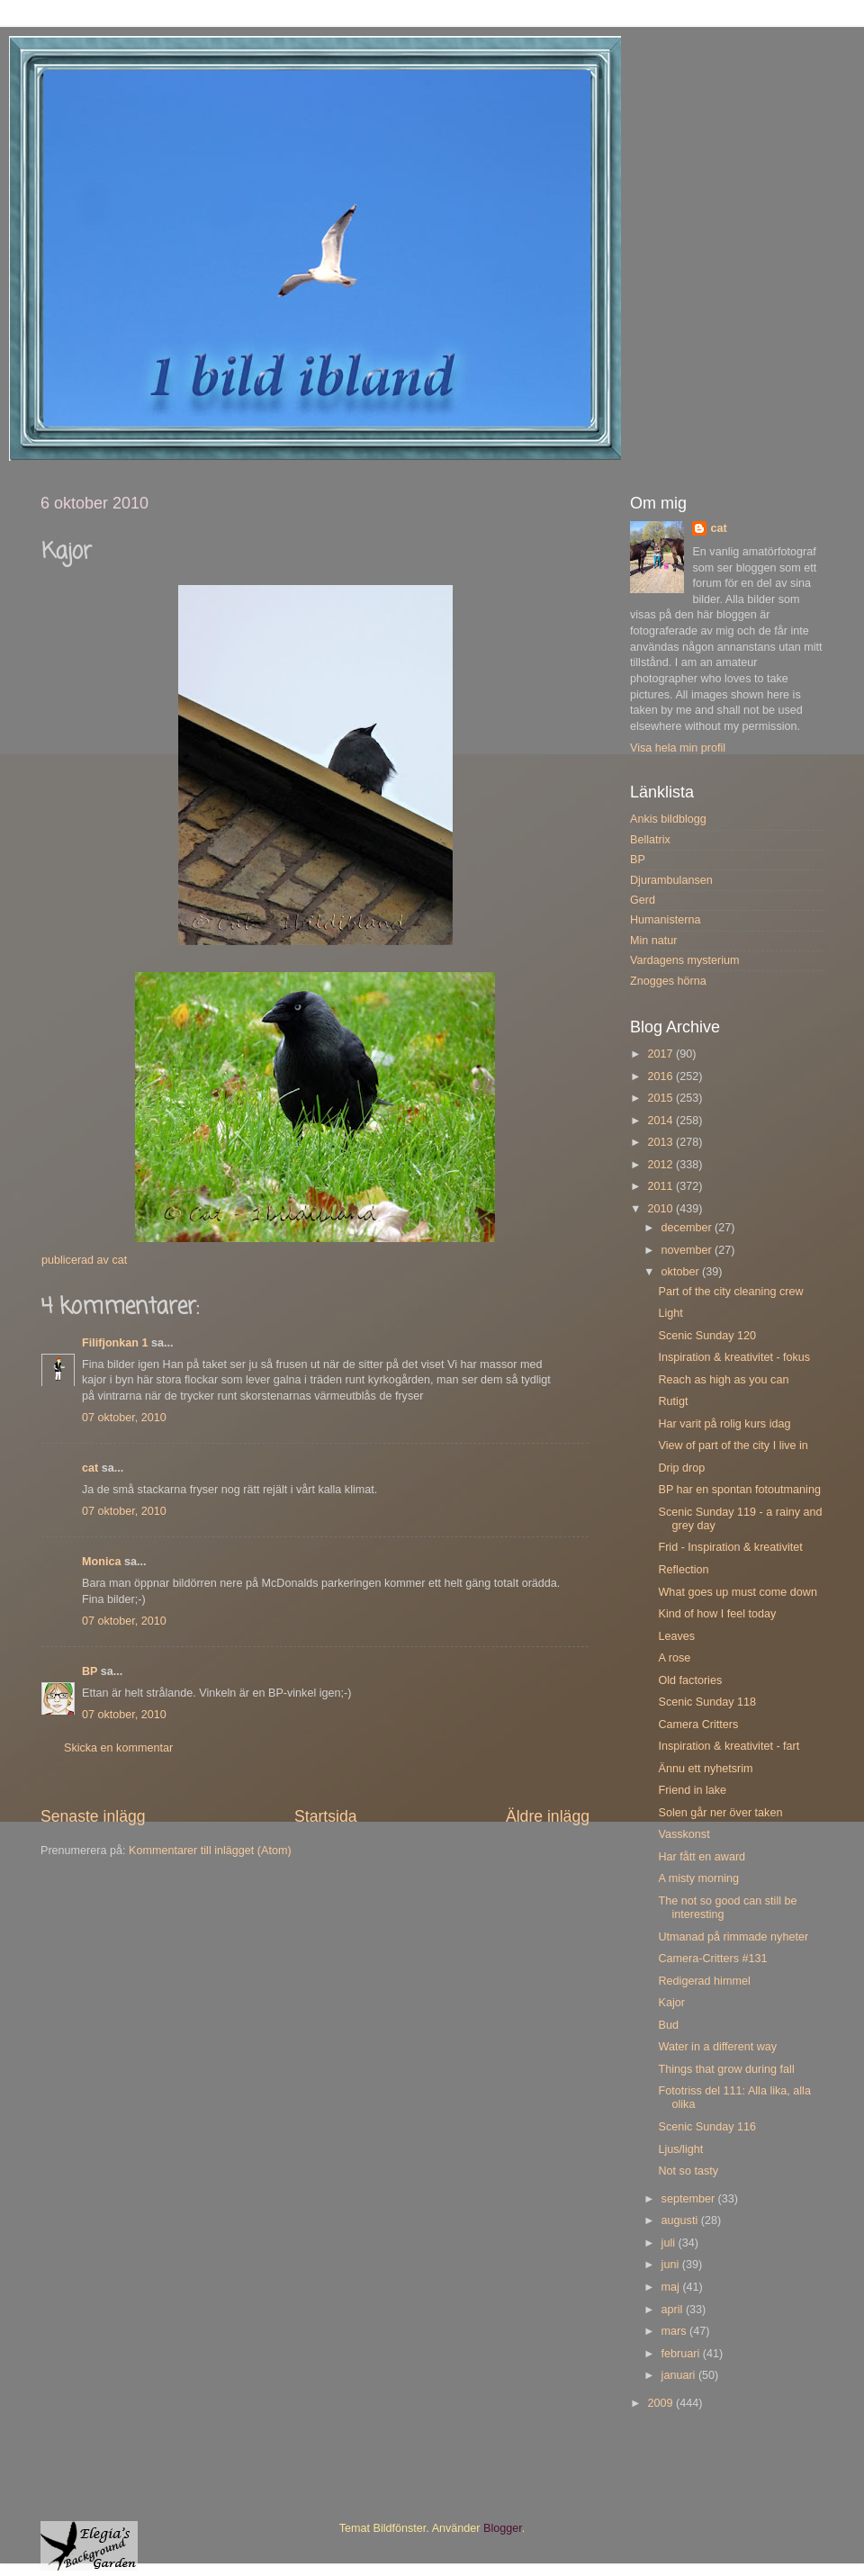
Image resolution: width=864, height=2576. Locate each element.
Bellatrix (650, 839)
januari (680, 2375)
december (689, 1227)
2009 (661, 2403)
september (690, 2199)
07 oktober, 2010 (124, 1417)
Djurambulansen (671, 880)
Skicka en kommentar (118, 1748)
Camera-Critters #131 (712, 1958)
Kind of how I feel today (717, 1614)
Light (670, 1313)
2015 (661, 1098)
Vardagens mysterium (685, 960)
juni (672, 2264)
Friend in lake (692, 1790)
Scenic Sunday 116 (707, 2127)
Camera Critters (698, 1724)
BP (89, 1671)
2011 (661, 1186)
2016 (661, 1076)
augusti (681, 2220)
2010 (661, 1208)
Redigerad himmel (704, 1981)
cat (90, 1468)
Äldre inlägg (548, 1816)
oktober (682, 1271)
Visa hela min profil (677, 748)
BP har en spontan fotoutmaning (739, 1489)
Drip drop (681, 1468)
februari (682, 2353)
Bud (668, 2025)
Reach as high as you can (723, 1380)
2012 (661, 1164)
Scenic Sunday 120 (707, 1335)
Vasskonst (683, 1834)
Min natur (654, 940)
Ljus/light (680, 2149)
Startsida (325, 1816)
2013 (661, 1142)
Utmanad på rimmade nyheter (733, 1937)
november (689, 1250)
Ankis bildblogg (668, 819)
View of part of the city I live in (732, 1445)
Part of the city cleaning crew (730, 1291)
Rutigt (673, 1401)
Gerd (642, 900)
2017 (661, 1054)
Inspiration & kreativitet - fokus (734, 1357)
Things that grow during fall (726, 2069)
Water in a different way (717, 2046)
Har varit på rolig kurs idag (724, 1424)
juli (670, 2243)
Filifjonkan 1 (115, 1343)
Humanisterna (665, 920)
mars (675, 2331)
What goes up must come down (737, 1592)
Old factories (690, 1680)
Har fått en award (701, 1857)
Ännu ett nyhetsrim (705, 1768)
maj (672, 2287)
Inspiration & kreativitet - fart (728, 1746)
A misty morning (698, 1878)
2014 (661, 1120)
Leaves (676, 1636)
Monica (101, 1561)
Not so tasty (688, 2171)
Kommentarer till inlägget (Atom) (210, 1850)
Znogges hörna (668, 981)
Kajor (671, 2002)
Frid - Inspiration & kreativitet (730, 1547)
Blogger (502, 2528)
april (674, 2309)
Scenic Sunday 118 (707, 1702)
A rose (674, 1658)
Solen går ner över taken (720, 1812)
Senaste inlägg (93, 1816)
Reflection (683, 1569)
